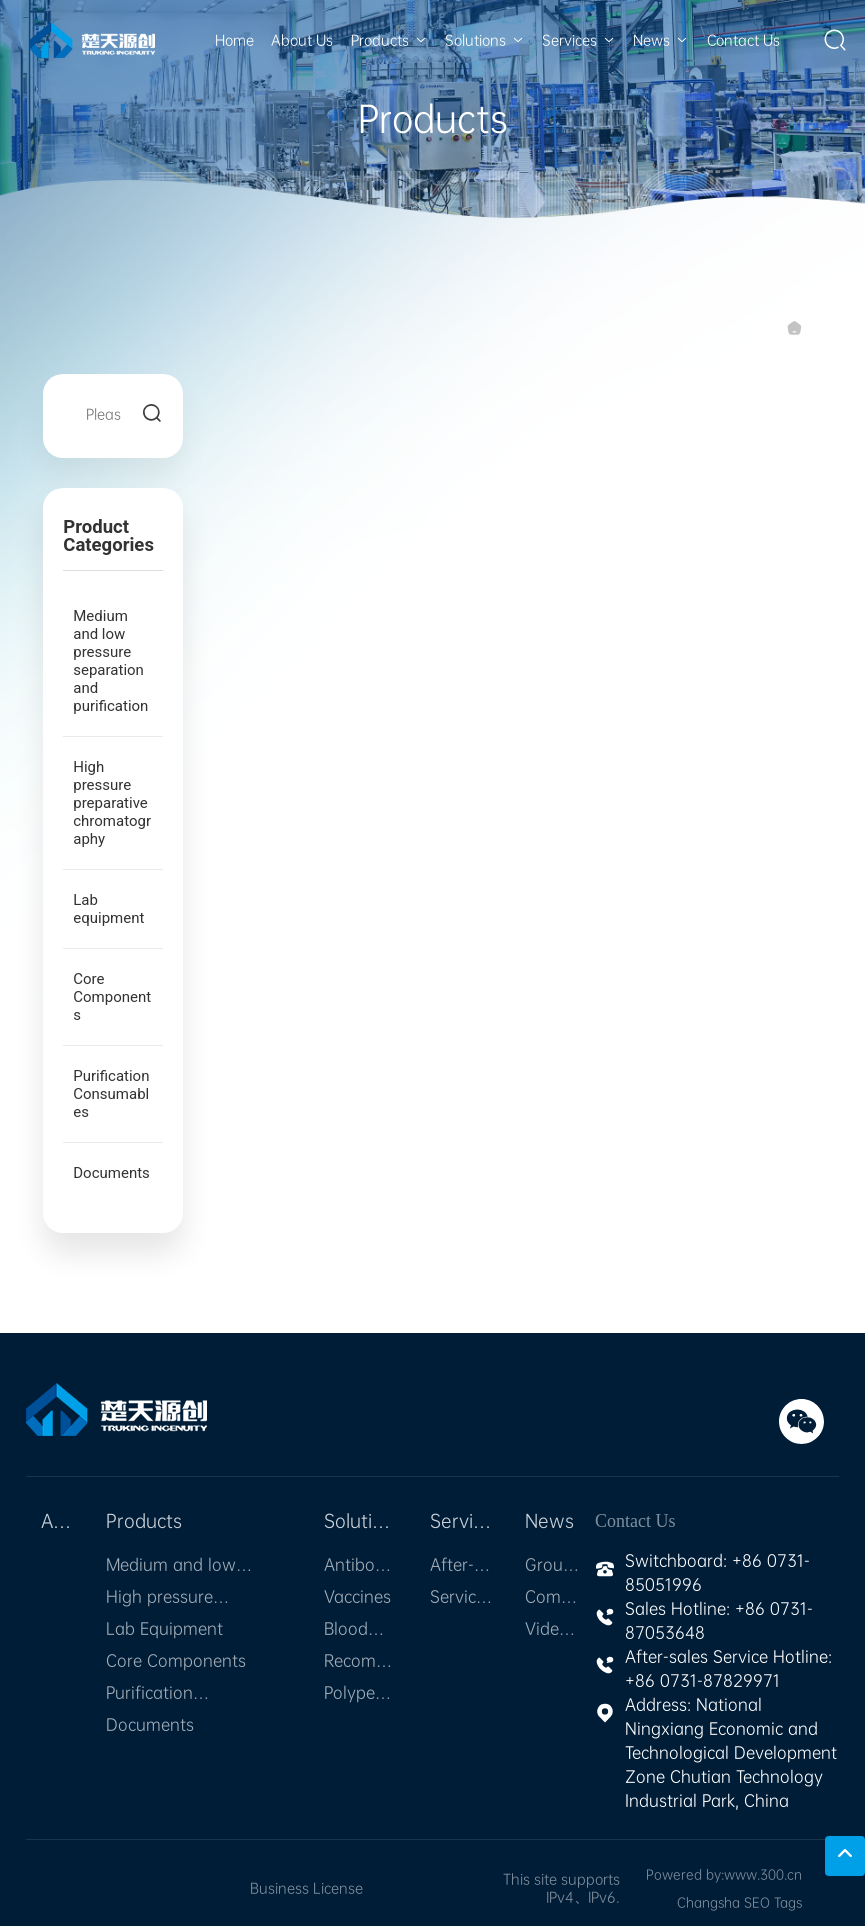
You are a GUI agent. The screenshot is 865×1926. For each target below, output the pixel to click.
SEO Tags (773, 1902)
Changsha (708, 1902)
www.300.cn (763, 1874)
